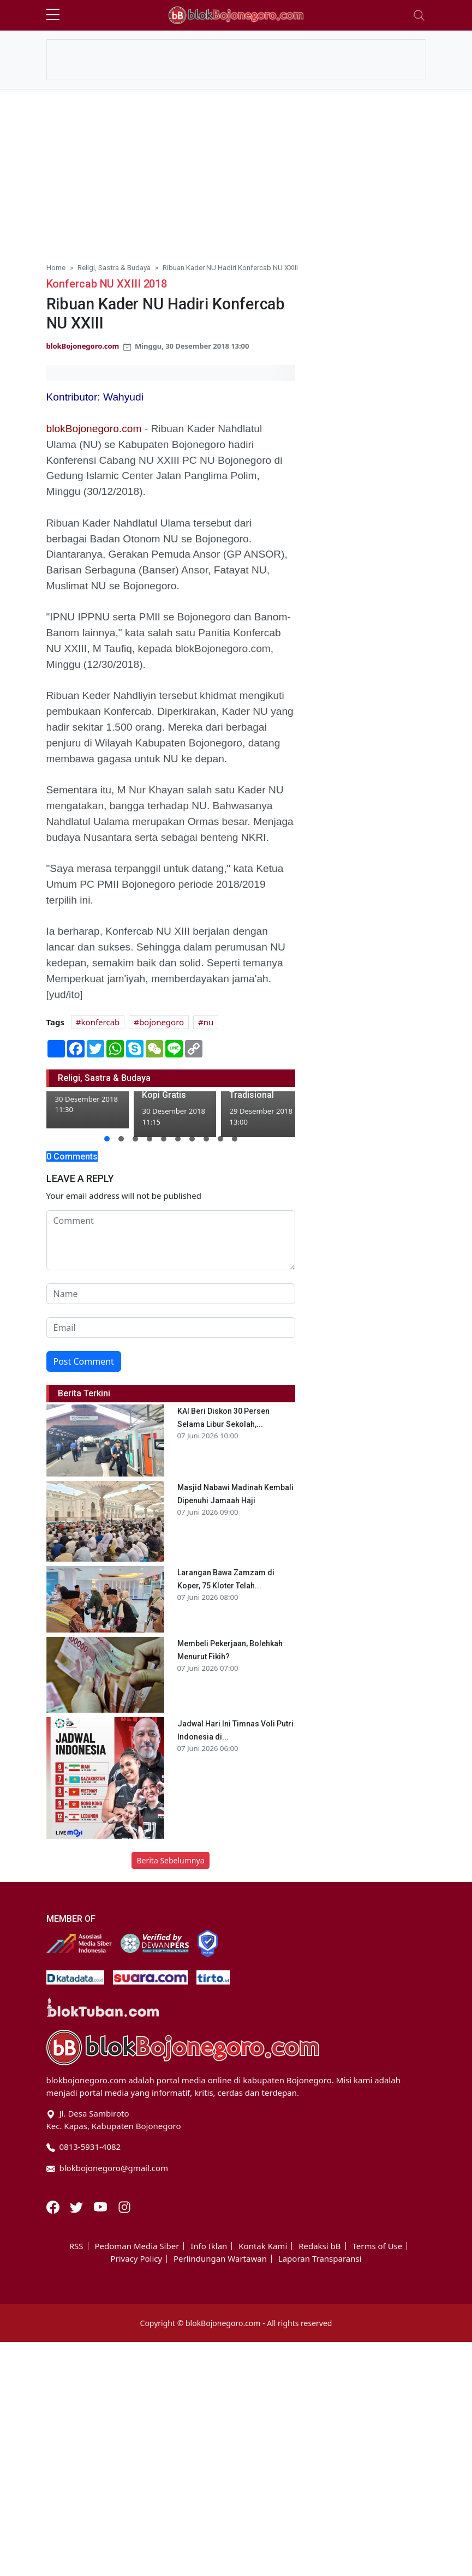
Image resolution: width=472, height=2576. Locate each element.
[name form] (170, 1293)
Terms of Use (377, 2246)
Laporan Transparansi (320, 2259)
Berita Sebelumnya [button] (170, 1860)
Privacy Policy (136, 2259)
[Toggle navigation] (419, 15)
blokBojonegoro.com (83, 346)
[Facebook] (54, 2206)
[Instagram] (124, 2206)
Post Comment (83, 1361)
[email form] (170, 1327)
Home (55, 267)
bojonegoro (161, 1022)
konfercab (100, 1022)
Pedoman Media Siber (136, 2246)
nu (209, 1022)
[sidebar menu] (52, 15)
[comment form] (170, 1240)
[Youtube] (101, 2206)
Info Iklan (208, 2246)
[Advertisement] (236, 171)
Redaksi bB (319, 2246)
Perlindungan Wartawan (220, 2259)
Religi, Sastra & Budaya (114, 267)
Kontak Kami (262, 2246)
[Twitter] (77, 2206)
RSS (76, 2246)
